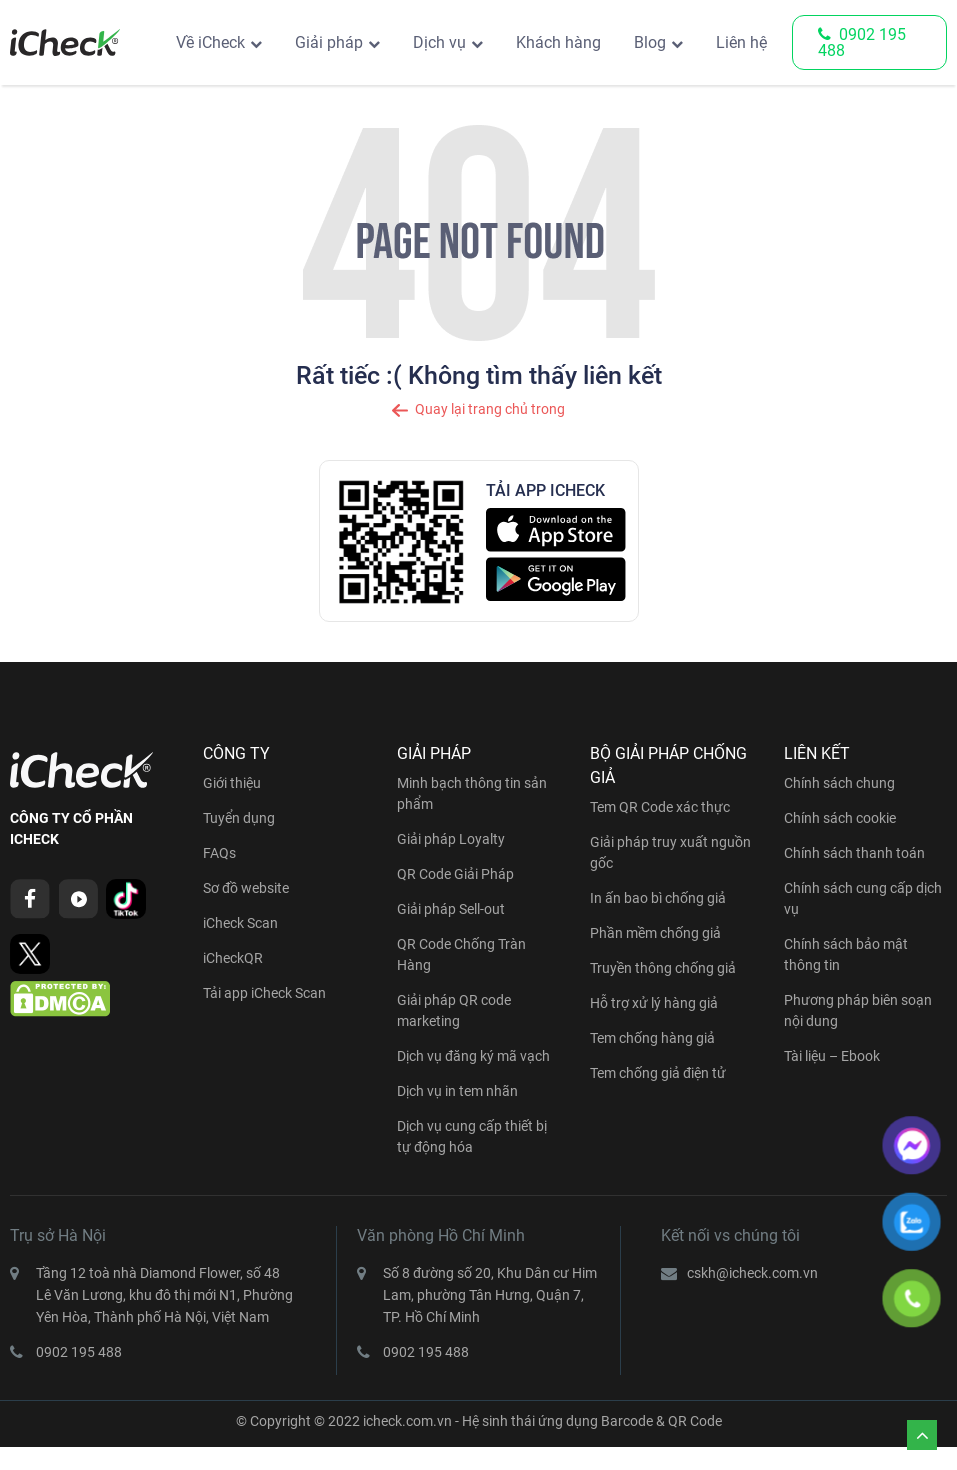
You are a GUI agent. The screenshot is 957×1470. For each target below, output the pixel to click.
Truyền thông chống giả (663, 968)
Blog (650, 42)
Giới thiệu (232, 783)
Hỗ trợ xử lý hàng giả (654, 1003)
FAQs (219, 853)
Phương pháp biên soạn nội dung (858, 1010)
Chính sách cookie (840, 818)
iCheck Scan (240, 923)
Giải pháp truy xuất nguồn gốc (670, 852)
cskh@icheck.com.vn (752, 1273)
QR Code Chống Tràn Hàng (461, 954)
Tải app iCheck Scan (264, 993)
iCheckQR (233, 958)
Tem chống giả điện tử (658, 1073)
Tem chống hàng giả (652, 1038)
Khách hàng (558, 42)
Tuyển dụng (239, 818)
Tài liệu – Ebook (832, 1056)
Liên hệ (741, 42)
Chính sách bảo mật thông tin (846, 954)
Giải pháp (329, 42)
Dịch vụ (439, 42)
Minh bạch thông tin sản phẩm (472, 793)
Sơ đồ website (246, 888)
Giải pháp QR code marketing (454, 1010)
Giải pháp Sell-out (451, 909)
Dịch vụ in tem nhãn (457, 1091)
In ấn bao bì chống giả (658, 898)
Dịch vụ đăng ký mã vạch (473, 1056)
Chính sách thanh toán (854, 853)
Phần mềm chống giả (655, 933)
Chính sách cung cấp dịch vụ (863, 898)
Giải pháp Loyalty (451, 839)
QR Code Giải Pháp (455, 874)
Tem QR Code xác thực (660, 807)
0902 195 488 (862, 42)
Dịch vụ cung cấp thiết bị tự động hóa (472, 1136)
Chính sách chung (839, 783)
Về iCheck (210, 42)
